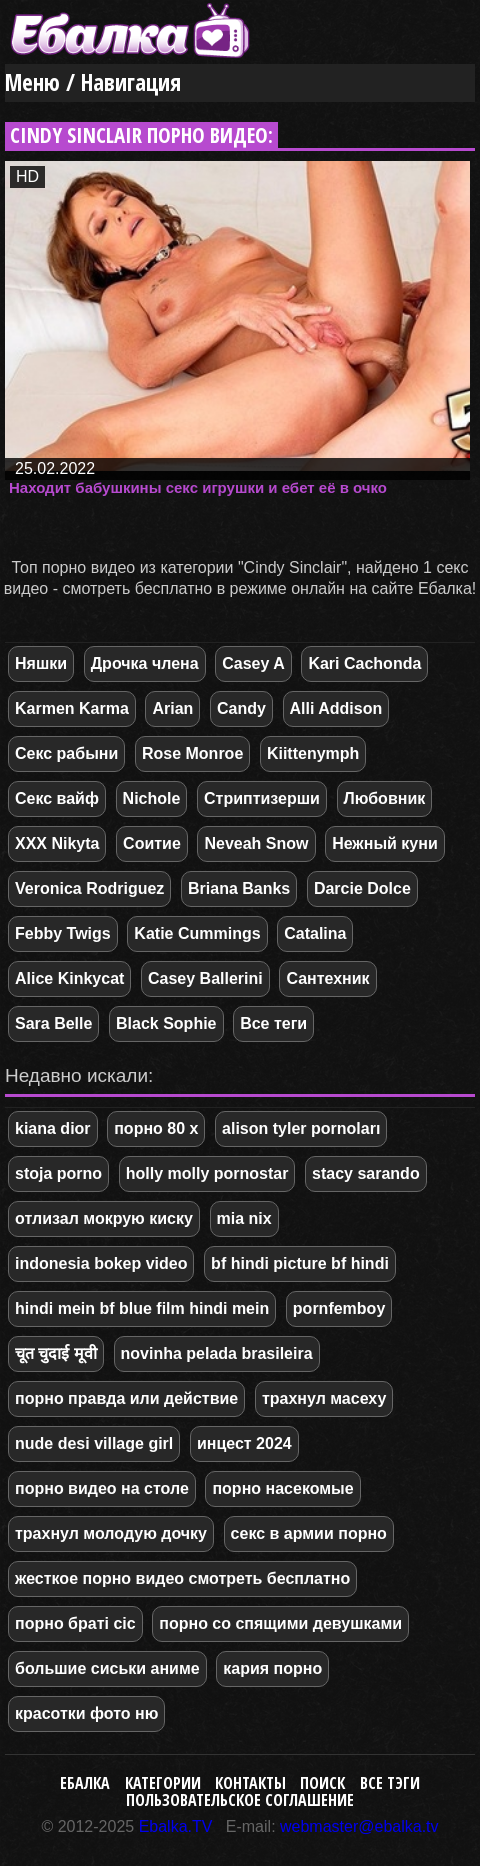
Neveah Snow (256, 843)
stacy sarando (366, 1173)
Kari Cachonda (364, 663)
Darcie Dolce (362, 888)
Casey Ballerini (205, 978)
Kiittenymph (313, 753)
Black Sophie (166, 1023)
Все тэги (390, 1783)
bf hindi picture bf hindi (300, 1263)
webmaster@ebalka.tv (359, 1826)
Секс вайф (57, 798)
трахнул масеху (324, 1398)
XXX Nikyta (57, 843)
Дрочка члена (145, 663)
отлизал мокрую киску (104, 1218)
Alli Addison (336, 708)
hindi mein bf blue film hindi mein (142, 1308)
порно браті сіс (75, 1623)
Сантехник (327, 978)
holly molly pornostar (207, 1173)
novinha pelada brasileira (217, 1353)
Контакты (250, 1783)
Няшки (41, 663)
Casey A (253, 663)
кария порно (272, 1668)
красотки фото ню (86, 1713)
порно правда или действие (126, 1398)
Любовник (385, 798)
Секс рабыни (66, 753)
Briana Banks (239, 888)
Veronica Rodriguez (89, 888)
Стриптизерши (262, 798)
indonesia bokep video (101, 1263)
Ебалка (85, 1783)
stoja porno (58, 1173)
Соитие (152, 843)
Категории (163, 1783)
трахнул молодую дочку (111, 1533)
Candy (241, 708)
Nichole (152, 798)
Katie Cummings (197, 933)
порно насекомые (282, 1488)
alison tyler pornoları (301, 1128)
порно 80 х (156, 1128)
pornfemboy (339, 1308)
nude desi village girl (94, 1443)
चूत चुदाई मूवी (56, 1353)
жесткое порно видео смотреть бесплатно (182, 1578)
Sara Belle (53, 1023)
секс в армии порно (309, 1533)
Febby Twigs (63, 933)
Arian (172, 708)
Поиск (322, 1783)
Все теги (273, 1023)
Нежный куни (385, 843)
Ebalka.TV (176, 1826)
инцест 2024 (244, 1443)
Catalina (315, 933)
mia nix (244, 1218)
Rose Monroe (192, 753)
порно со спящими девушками (280, 1623)
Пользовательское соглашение (240, 1800)
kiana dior (53, 1128)
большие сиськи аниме (107, 1668)
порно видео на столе (102, 1488)
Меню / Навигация (93, 82)
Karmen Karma (72, 708)
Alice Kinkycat (69, 978)
